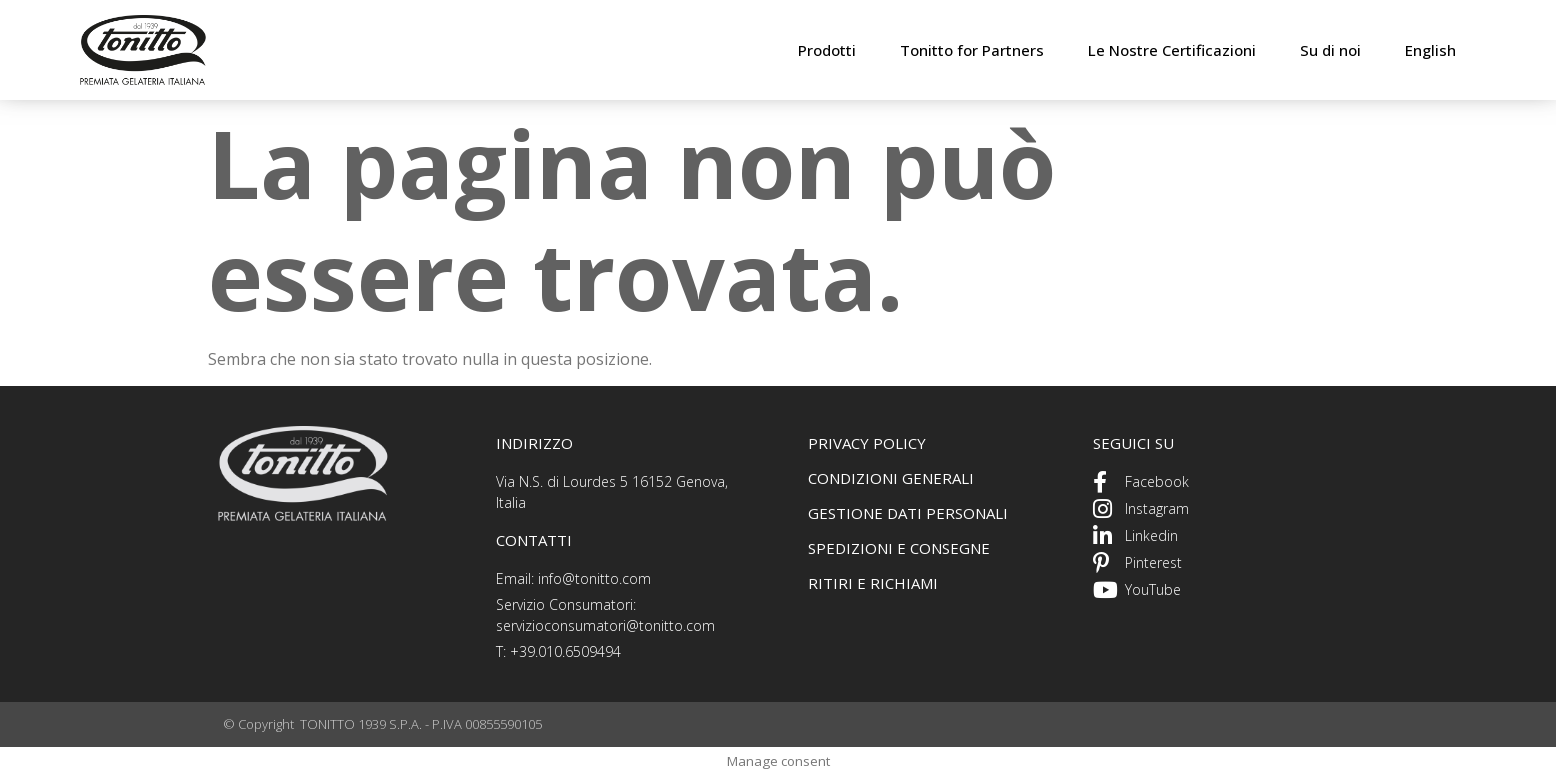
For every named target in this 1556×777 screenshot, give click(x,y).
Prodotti (827, 50)
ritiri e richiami (873, 583)
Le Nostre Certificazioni (1172, 50)
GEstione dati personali (908, 513)
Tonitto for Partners (972, 50)
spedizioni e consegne (899, 548)
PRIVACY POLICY (867, 443)
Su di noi (1330, 50)
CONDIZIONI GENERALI (891, 478)
